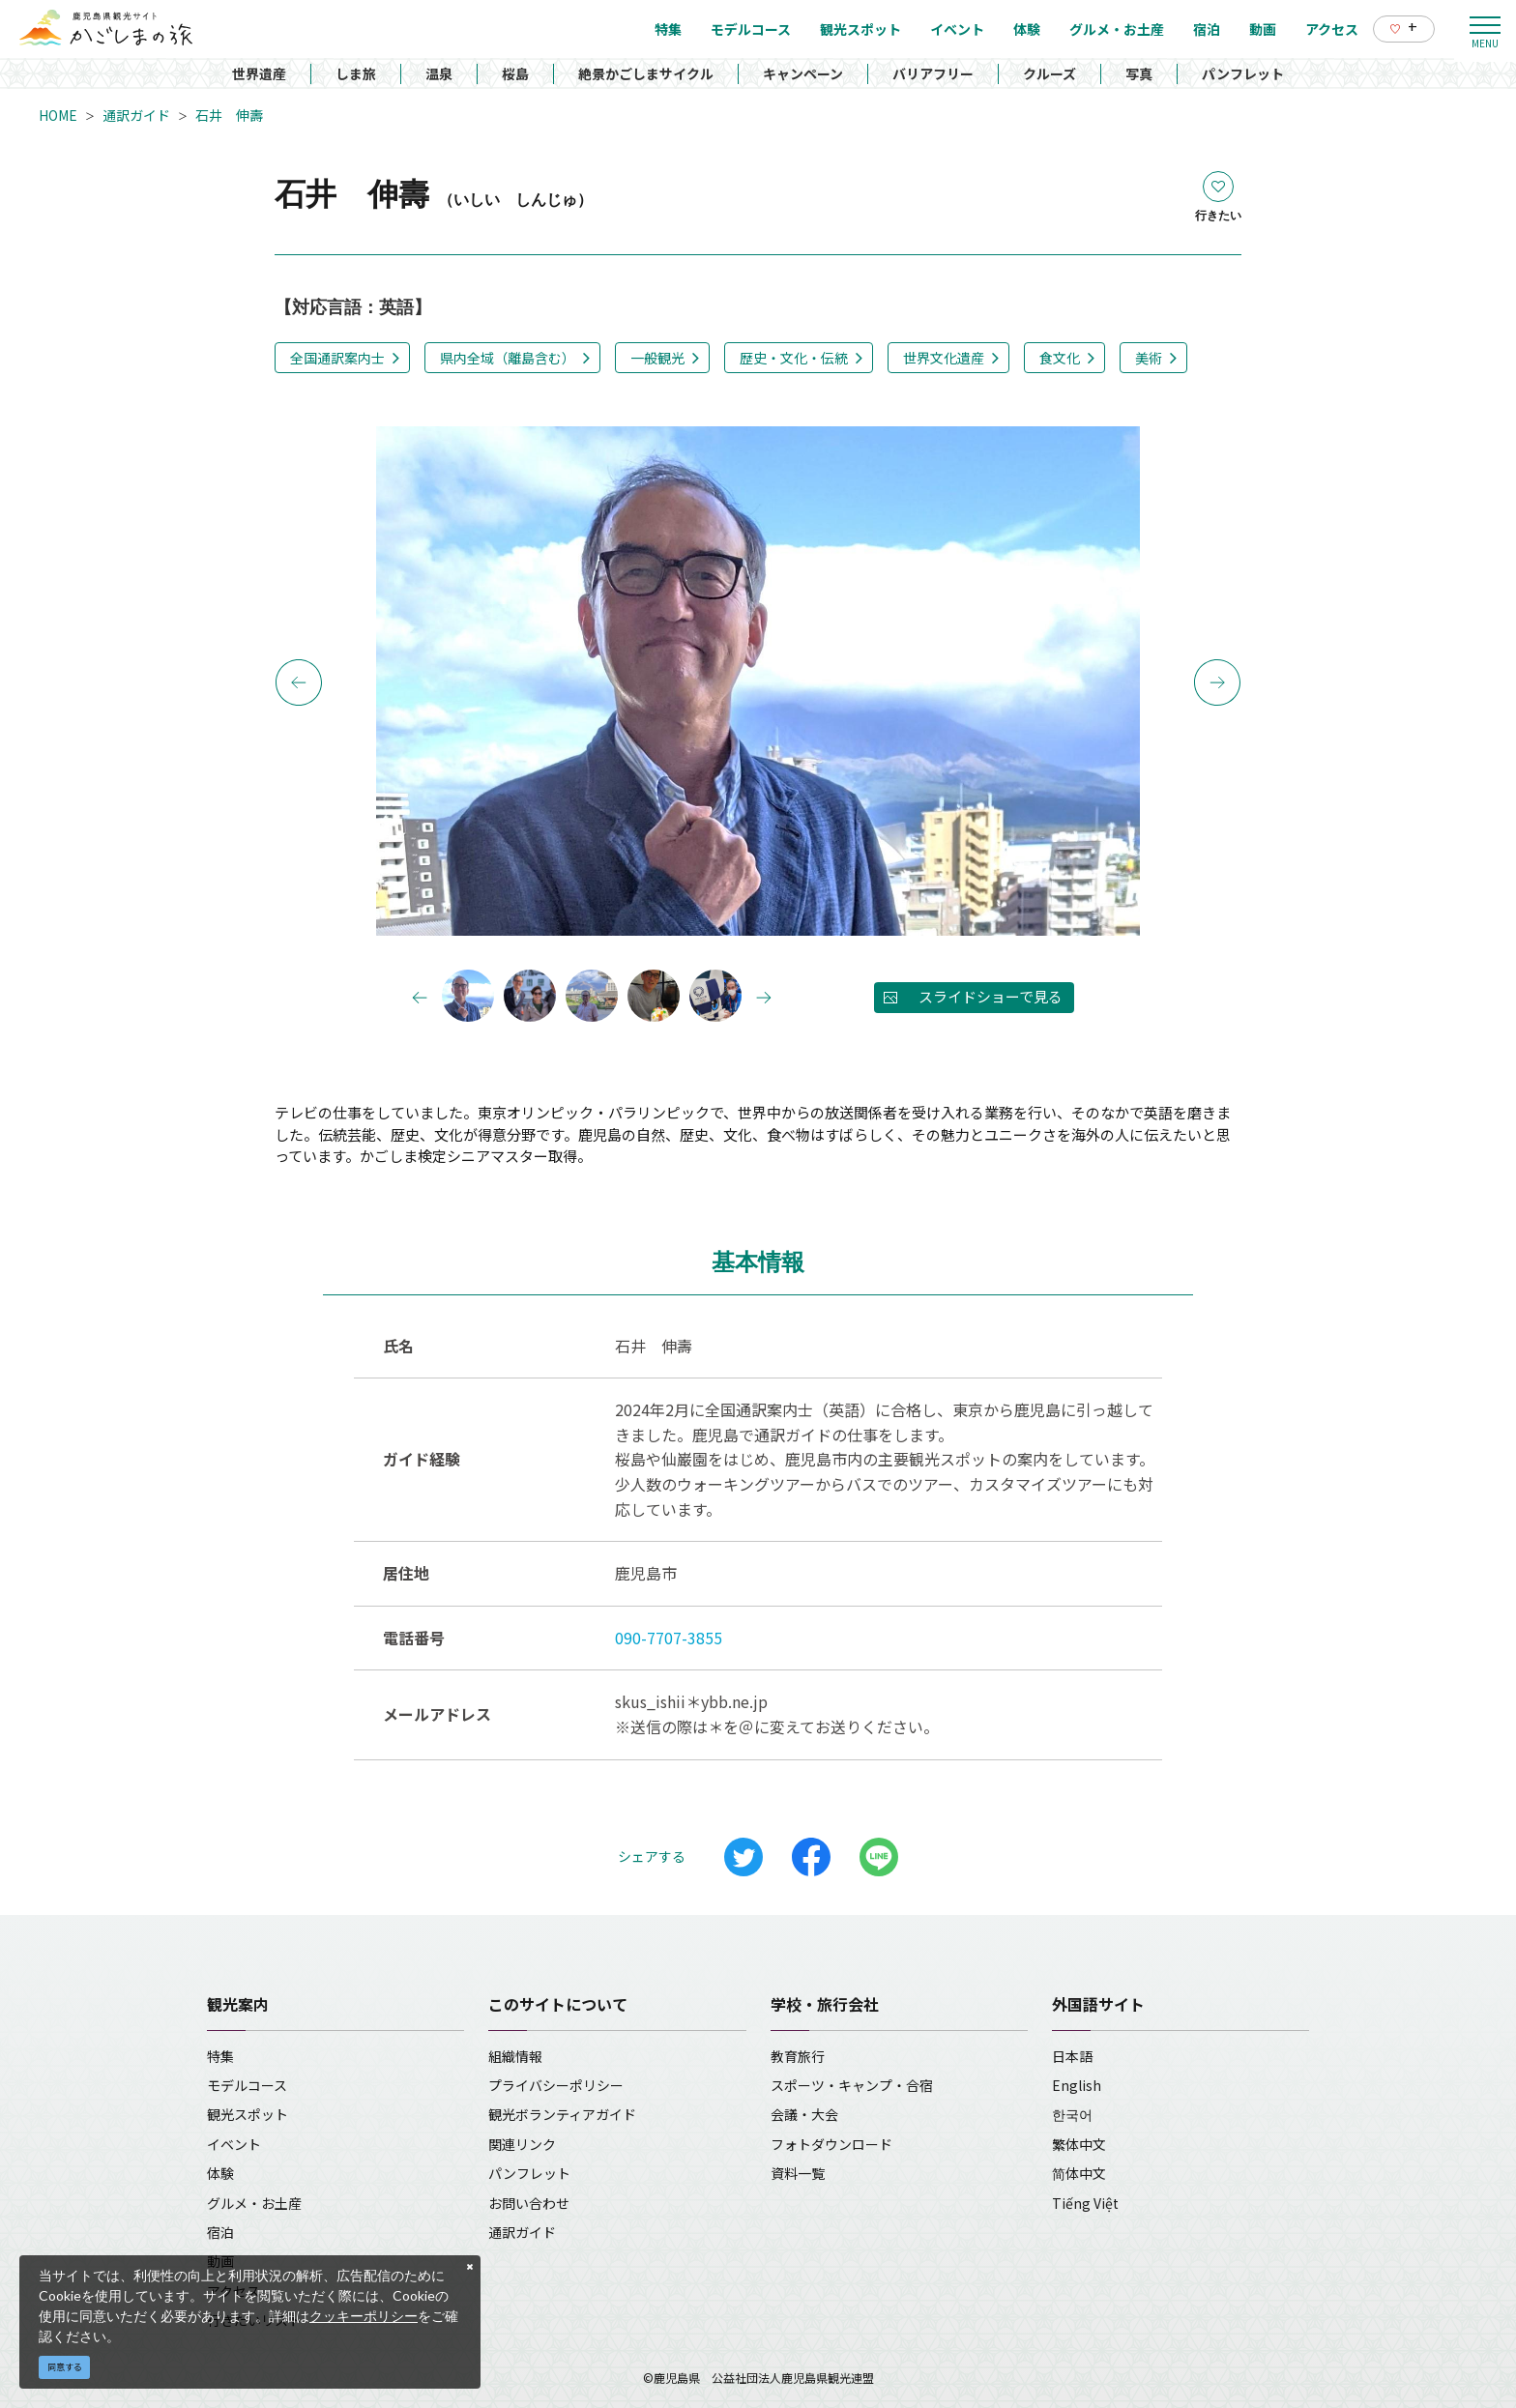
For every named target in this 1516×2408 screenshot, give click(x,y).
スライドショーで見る (990, 996)
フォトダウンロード (831, 2144)
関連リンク (522, 2144)
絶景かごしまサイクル (646, 73)
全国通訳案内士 (337, 357)
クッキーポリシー (363, 2315)
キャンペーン (803, 73)
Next (1217, 682)
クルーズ (1049, 73)
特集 (220, 2056)
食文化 (1059, 357)
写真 (1138, 73)
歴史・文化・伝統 (794, 357)
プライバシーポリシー (556, 2085)
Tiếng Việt (1085, 2203)
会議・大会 (804, 2114)
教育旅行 (798, 2056)
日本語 (1072, 2056)
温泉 (438, 73)
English (1076, 2085)
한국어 (1072, 2114)
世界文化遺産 (943, 357)
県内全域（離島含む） (507, 357)
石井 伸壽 (229, 115)
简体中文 (1079, 2173)
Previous (299, 682)
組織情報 (515, 2056)
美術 (1148, 357)
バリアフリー (933, 73)
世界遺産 (259, 73)
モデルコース (247, 2085)
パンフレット (1243, 73)
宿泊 (220, 2232)
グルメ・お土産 (254, 2203)
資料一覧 (798, 2173)
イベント (234, 2144)
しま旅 (355, 73)
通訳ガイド (136, 115)
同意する (64, 2367)
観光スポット (247, 2114)
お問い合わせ (528, 2203)
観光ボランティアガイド (562, 2114)
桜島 (515, 73)
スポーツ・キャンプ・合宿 (852, 2085)
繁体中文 (1079, 2144)
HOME (58, 115)
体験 (220, 2173)
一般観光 (657, 357)
